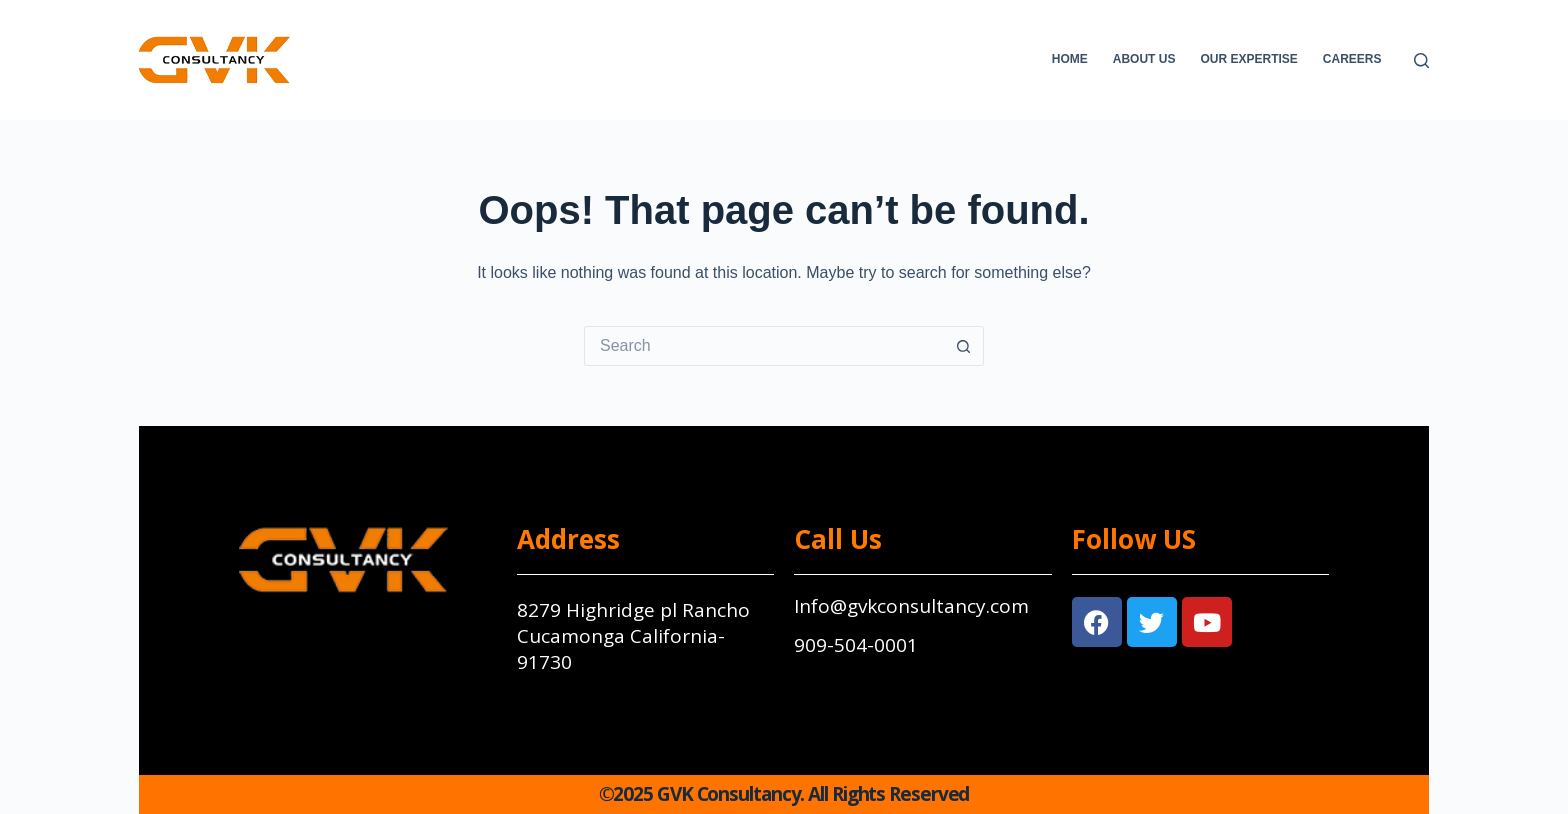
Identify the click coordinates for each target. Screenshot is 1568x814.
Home (1070, 59)
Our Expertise (1248, 59)
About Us (1144, 59)
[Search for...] (764, 346)
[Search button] (964, 346)
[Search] (1421, 60)
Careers (1352, 59)
